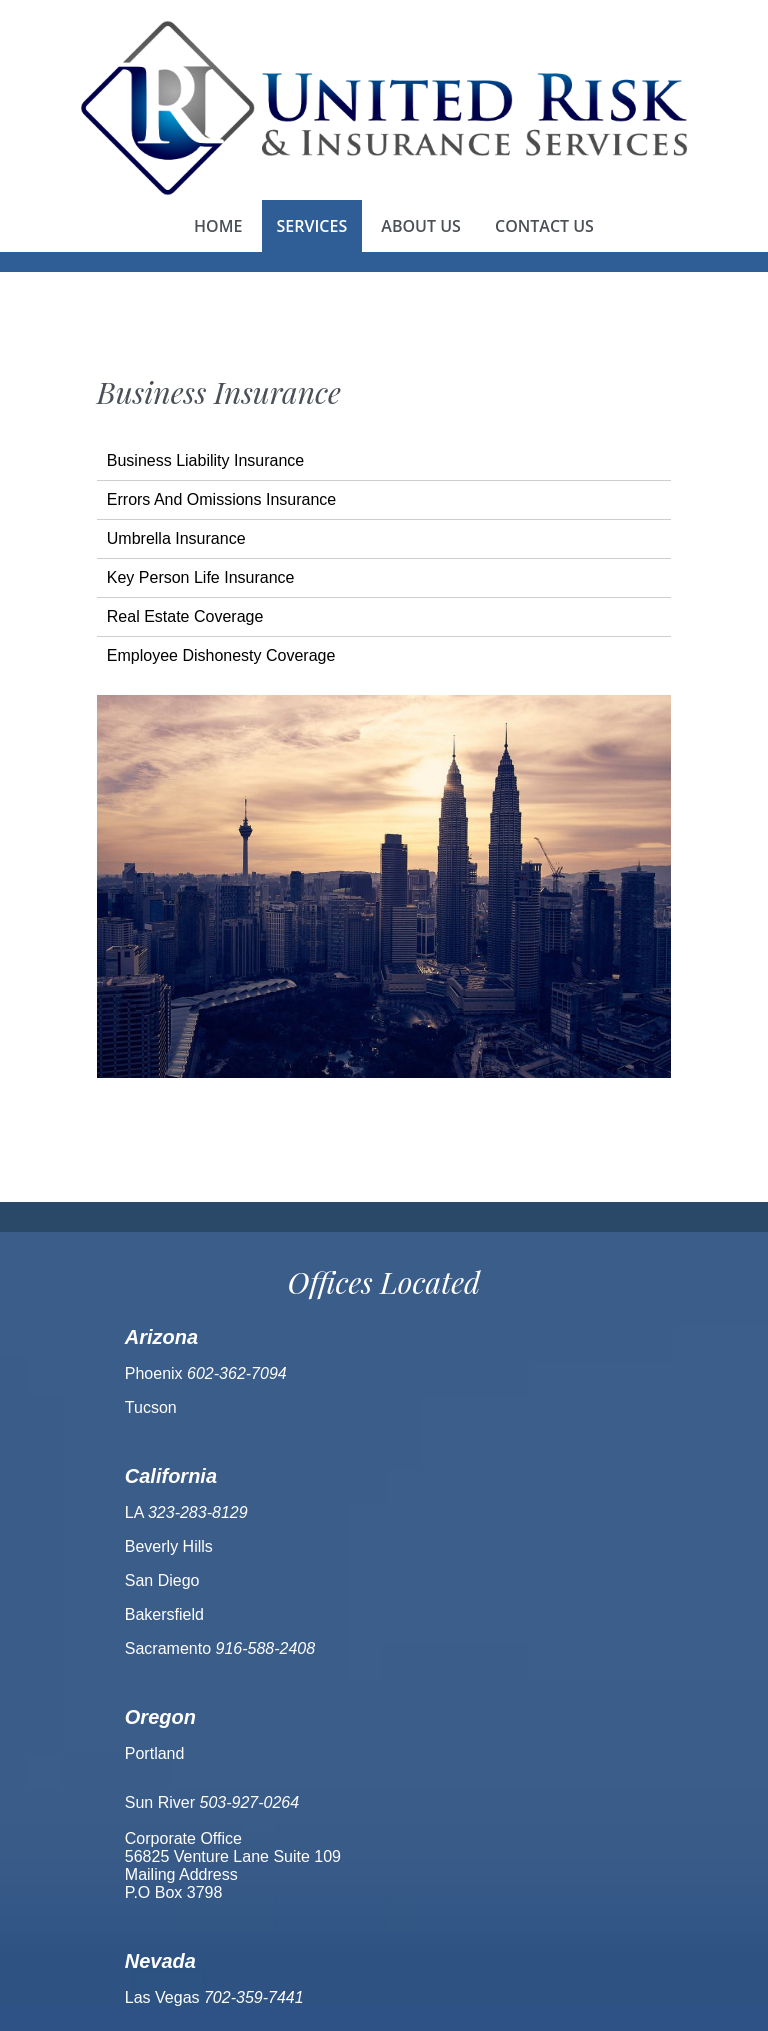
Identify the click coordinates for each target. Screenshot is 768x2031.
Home (218, 226)
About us (420, 226)
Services (312, 226)
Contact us (544, 226)
